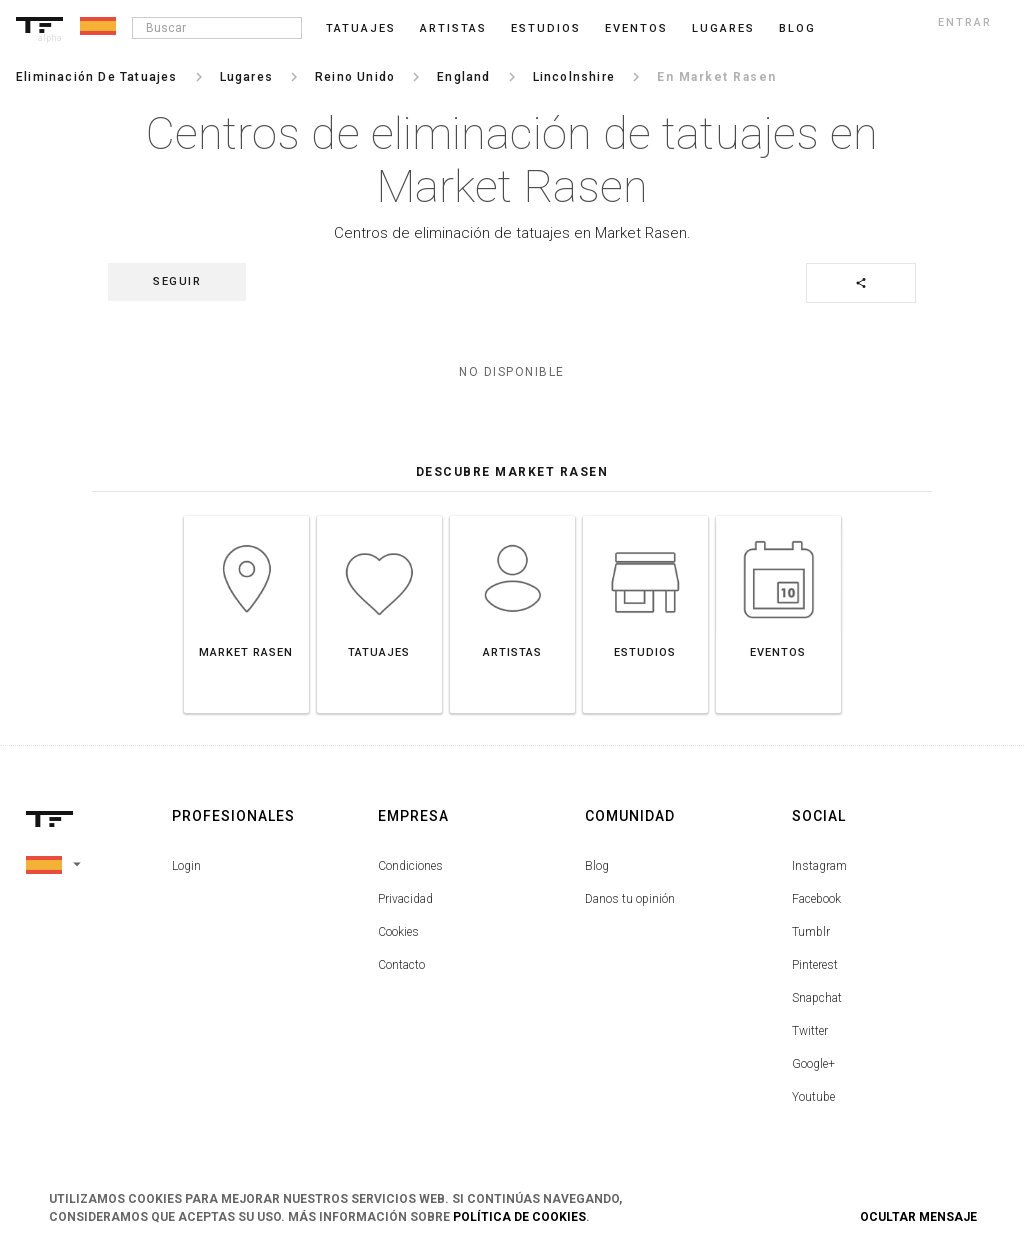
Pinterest (815, 965)
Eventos (636, 28)
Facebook (816, 899)
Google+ (813, 1064)
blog (797, 28)
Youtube (813, 1097)
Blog (597, 866)
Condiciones (410, 866)
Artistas (453, 28)
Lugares (723, 28)
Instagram (819, 866)
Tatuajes (361, 28)
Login (186, 866)
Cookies (398, 932)
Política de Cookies (519, 1217)
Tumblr (811, 932)
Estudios (546, 28)
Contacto (401, 965)
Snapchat (817, 998)
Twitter (810, 1031)
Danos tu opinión (630, 899)
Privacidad (405, 899)
